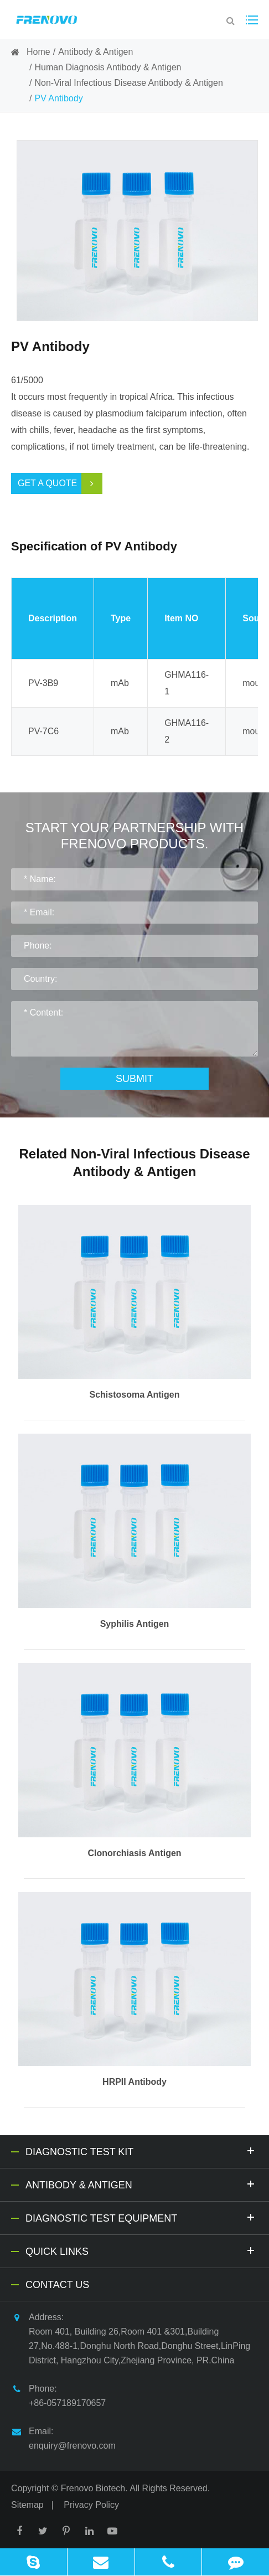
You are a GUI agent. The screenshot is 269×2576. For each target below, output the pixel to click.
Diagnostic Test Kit (141, 2150)
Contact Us (57, 2284)
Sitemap (27, 2505)
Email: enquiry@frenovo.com (63, 2437)
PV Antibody (58, 98)
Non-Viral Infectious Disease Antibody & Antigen (128, 82)
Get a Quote (60, 483)
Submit (134, 1078)
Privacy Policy (91, 2505)
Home (38, 51)
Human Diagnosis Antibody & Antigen (107, 67)
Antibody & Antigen (95, 51)
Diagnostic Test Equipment (141, 2216)
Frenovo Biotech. (94, 2488)
